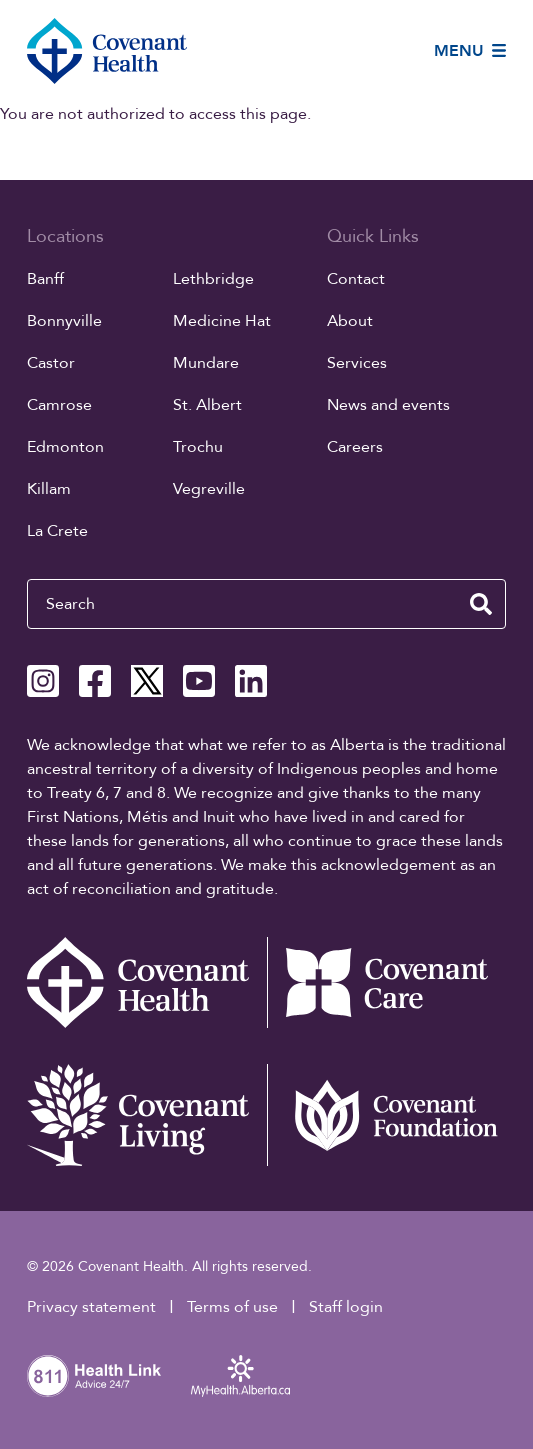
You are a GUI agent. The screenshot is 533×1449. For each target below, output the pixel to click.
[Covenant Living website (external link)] (147, 1115)
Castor (51, 363)
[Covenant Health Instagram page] (43, 681)
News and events (388, 405)
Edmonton (65, 447)
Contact (356, 279)
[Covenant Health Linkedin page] (251, 681)
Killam (49, 489)
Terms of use (232, 1307)
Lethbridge (213, 279)
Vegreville (209, 489)
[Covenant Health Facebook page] (95, 681)
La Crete (57, 531)
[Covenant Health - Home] (147, 983)
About (350, 321)
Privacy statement (91, 1307)
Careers (355, 447)
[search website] (481, 604)
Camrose (59, 405)
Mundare (206, 363)
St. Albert (207, 405)
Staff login (346, 1307)
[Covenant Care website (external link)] (387, 983)
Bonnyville (64, 321)
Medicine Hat (222, 321)
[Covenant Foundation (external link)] (387, 1115)
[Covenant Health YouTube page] (199, 681)
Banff (45, 279)
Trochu (198, 447)
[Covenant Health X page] (147, 681)
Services (357, 363)
